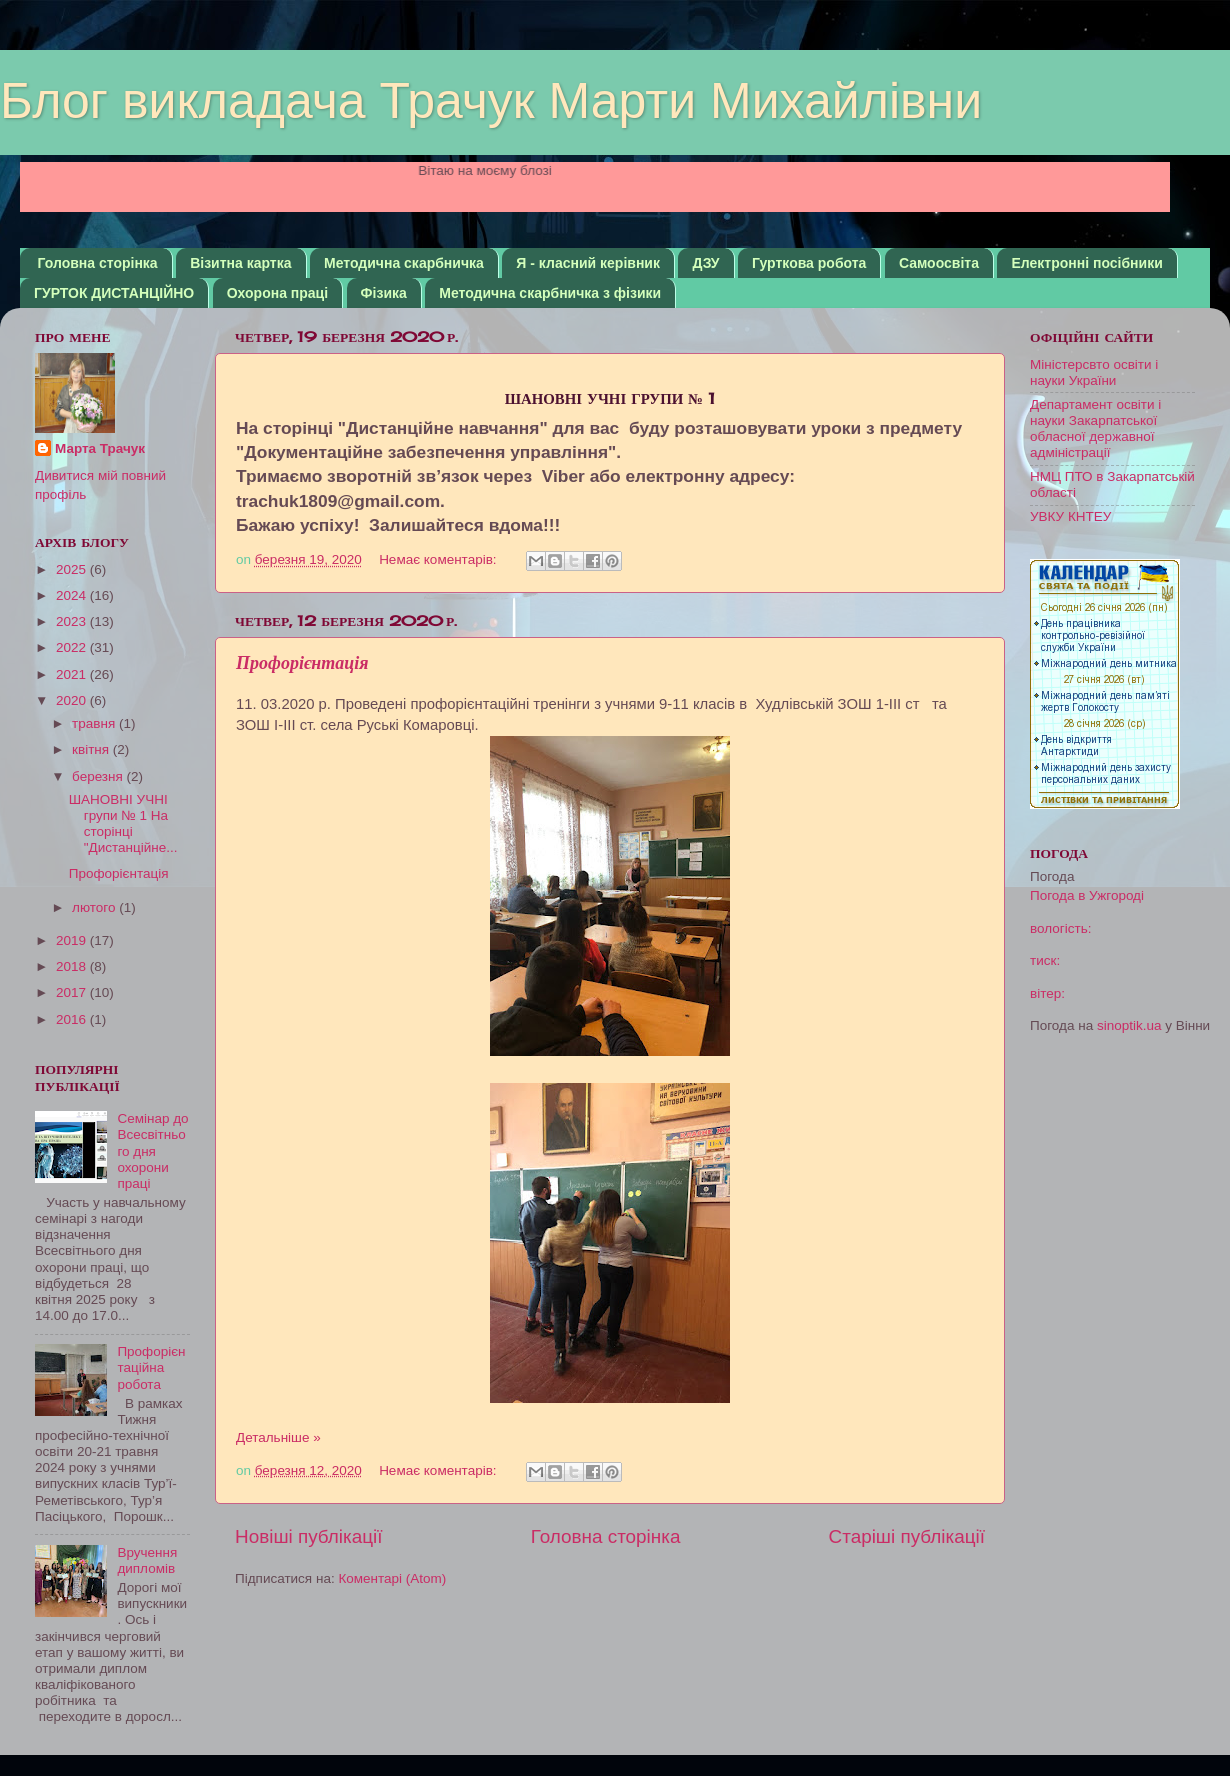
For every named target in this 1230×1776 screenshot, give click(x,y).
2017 (73, 992)
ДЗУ (705, 263)
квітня (92, 749)
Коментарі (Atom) (392, 1578)
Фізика (384, 293)
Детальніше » (278, 1437)
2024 (73, 595)
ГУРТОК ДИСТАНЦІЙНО (114, 293)
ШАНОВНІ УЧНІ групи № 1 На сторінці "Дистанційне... (123, 824)
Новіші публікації (309, 1536)
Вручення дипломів (147, 1560)
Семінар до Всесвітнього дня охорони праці (152, 1151)
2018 (73, 966)
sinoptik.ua (1129, 1025)
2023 (73, 621)
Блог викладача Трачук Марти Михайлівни (491, 101)
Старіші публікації (907, 1536)
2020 (73, 700)
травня (95, 723)
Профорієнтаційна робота (151, 1367)
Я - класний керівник (588, 263)
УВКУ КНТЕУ (1070, 516)
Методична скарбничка (404, 263)
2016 (73, 1019)
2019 (73, 940)
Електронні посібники (1086, 263)
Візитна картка (240, 263)
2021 (73, 674)
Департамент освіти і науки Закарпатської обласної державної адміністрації (1095, 429)
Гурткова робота (809, 263)
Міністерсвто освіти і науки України (1094, 372)
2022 (73, 647)
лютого (95, 907)
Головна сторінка (98, 263)
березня (99, 776)
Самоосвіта (939, 263)
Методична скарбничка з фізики (550, 293)
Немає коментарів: (439, 559)
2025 (73, 569)
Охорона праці (277, 293)
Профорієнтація (302, 663)
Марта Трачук (100, 448)
